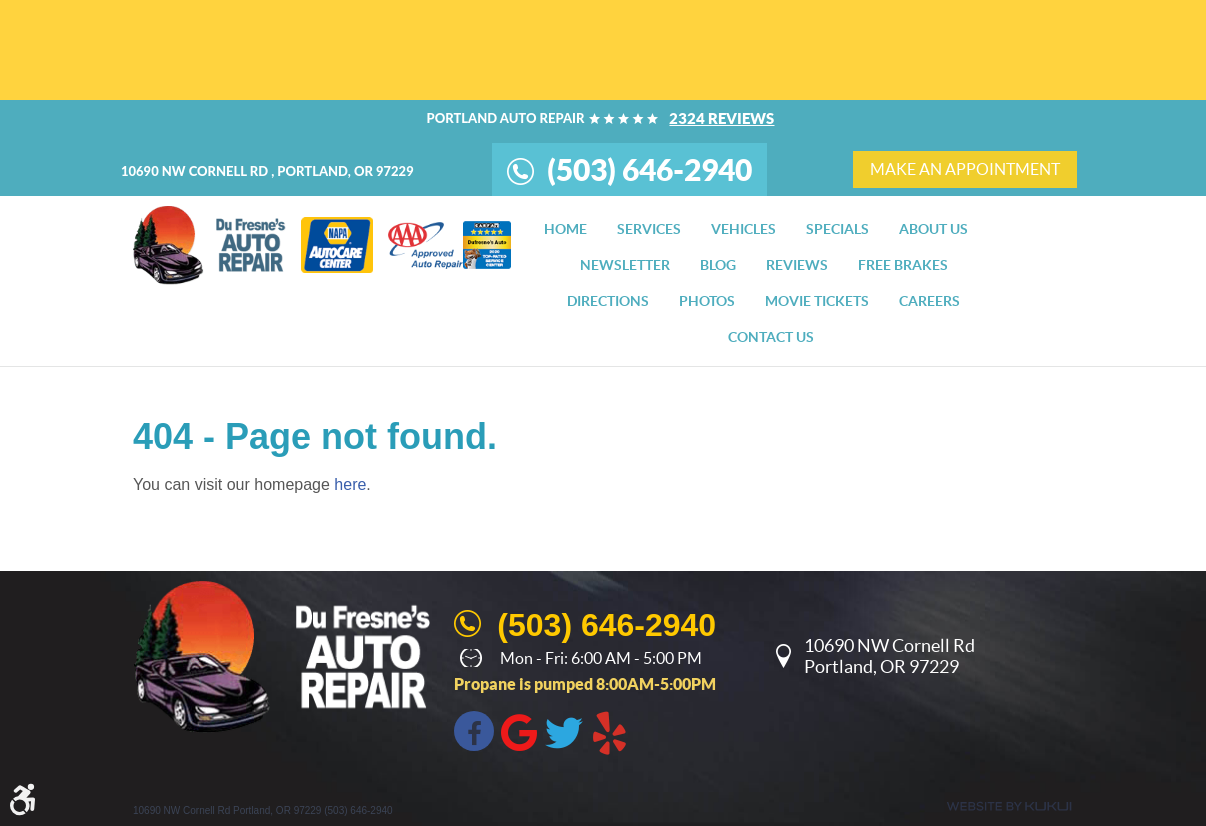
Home (565, 229)
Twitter (564, 731)
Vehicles (743, 229)
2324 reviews (721, 118)
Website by (1009, 806)
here (350, 484)
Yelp (609, 731)
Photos (707, 301)
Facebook (474, 731)
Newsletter (625, 265)
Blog (718, 265)
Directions (608, 301)
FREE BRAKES (903, 265)
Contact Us (771, 337)
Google (519, 731)
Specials (837, 229)
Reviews (797, 265)
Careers (929, 301)
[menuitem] (565, 229)
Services (649, 229)
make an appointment (965, 169)
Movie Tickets (817, 301)
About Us (933, 229)
